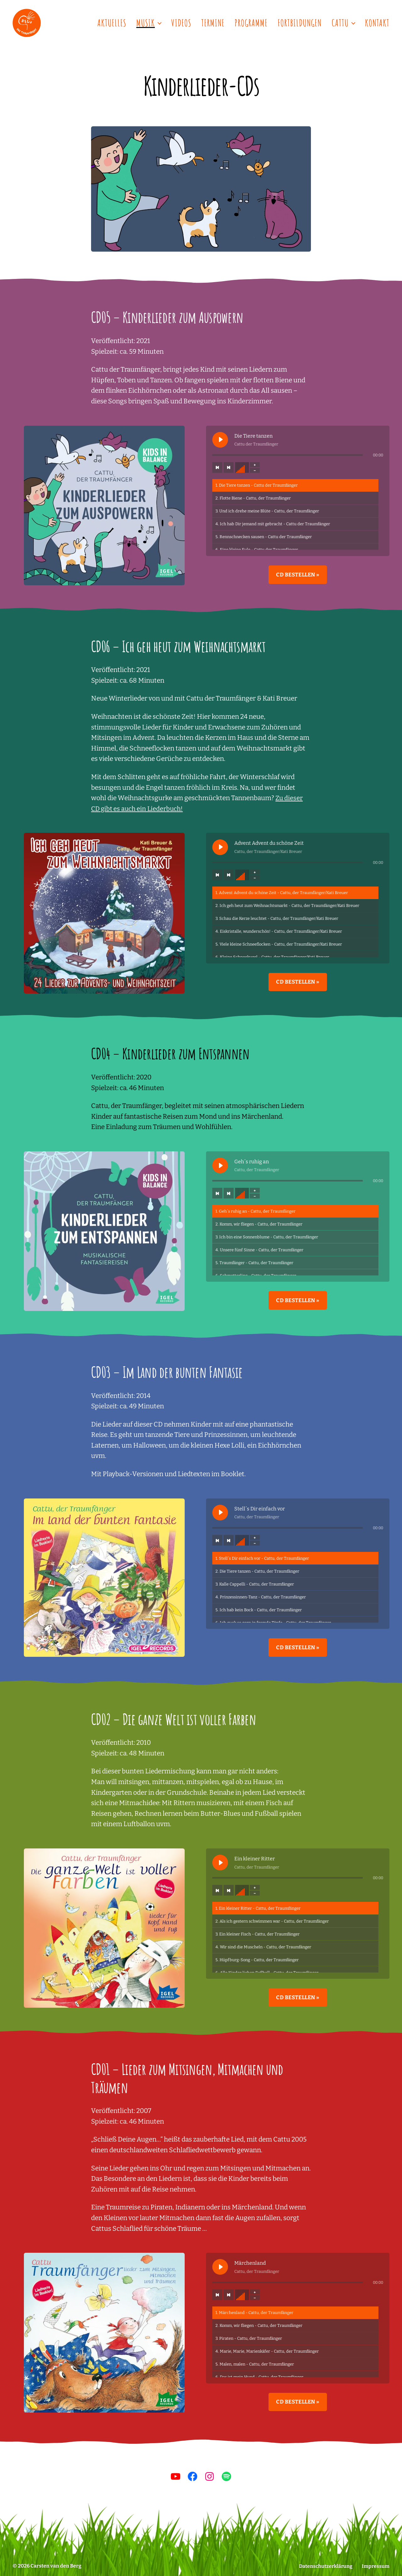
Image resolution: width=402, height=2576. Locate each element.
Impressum (375, 2566)
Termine (213, 23)
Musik (145, 23)
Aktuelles (111, 23)
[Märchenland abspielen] (220, 2267)
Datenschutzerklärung (325, 2566)
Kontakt (377, 23)
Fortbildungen (300, 23)
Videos (181, 23)
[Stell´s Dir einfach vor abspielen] (220, 1512)
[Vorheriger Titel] (217, 467)
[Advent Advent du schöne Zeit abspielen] (220, 847)
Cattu (340, 23)
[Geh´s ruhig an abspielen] (220, 1165)
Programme (251, 23)
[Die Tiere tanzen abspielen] (220, 440)
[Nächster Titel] (229, 467)
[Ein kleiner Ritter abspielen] (220, 1862)
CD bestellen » (297, 574)
